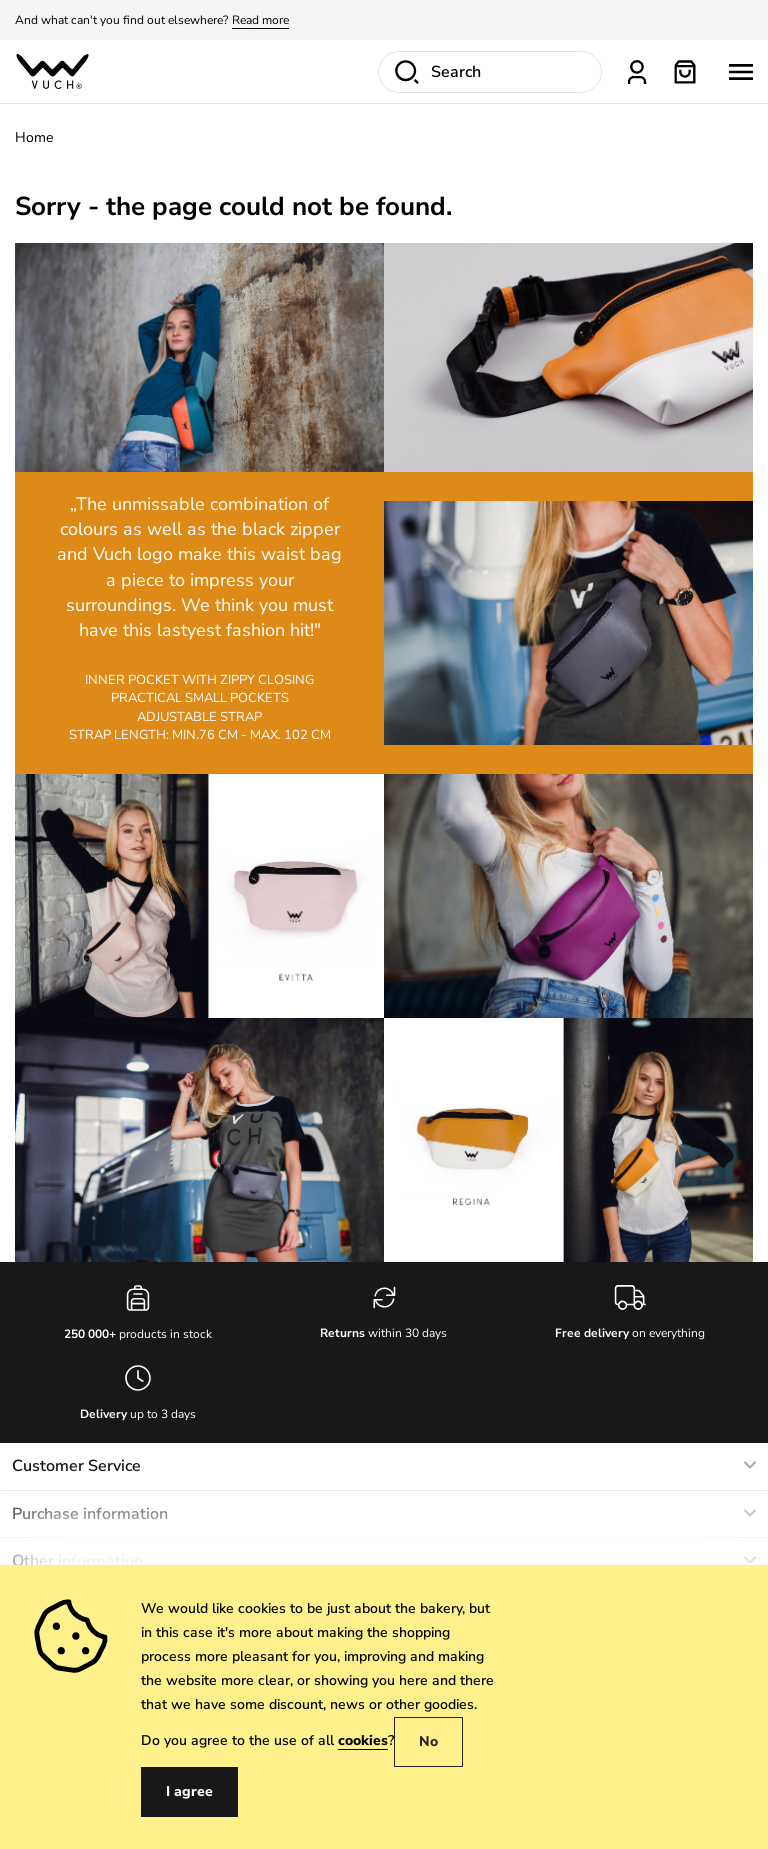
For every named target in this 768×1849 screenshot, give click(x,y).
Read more (260, 20)
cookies (363, 1740)
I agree (189, 1791)
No (428, 1741)
